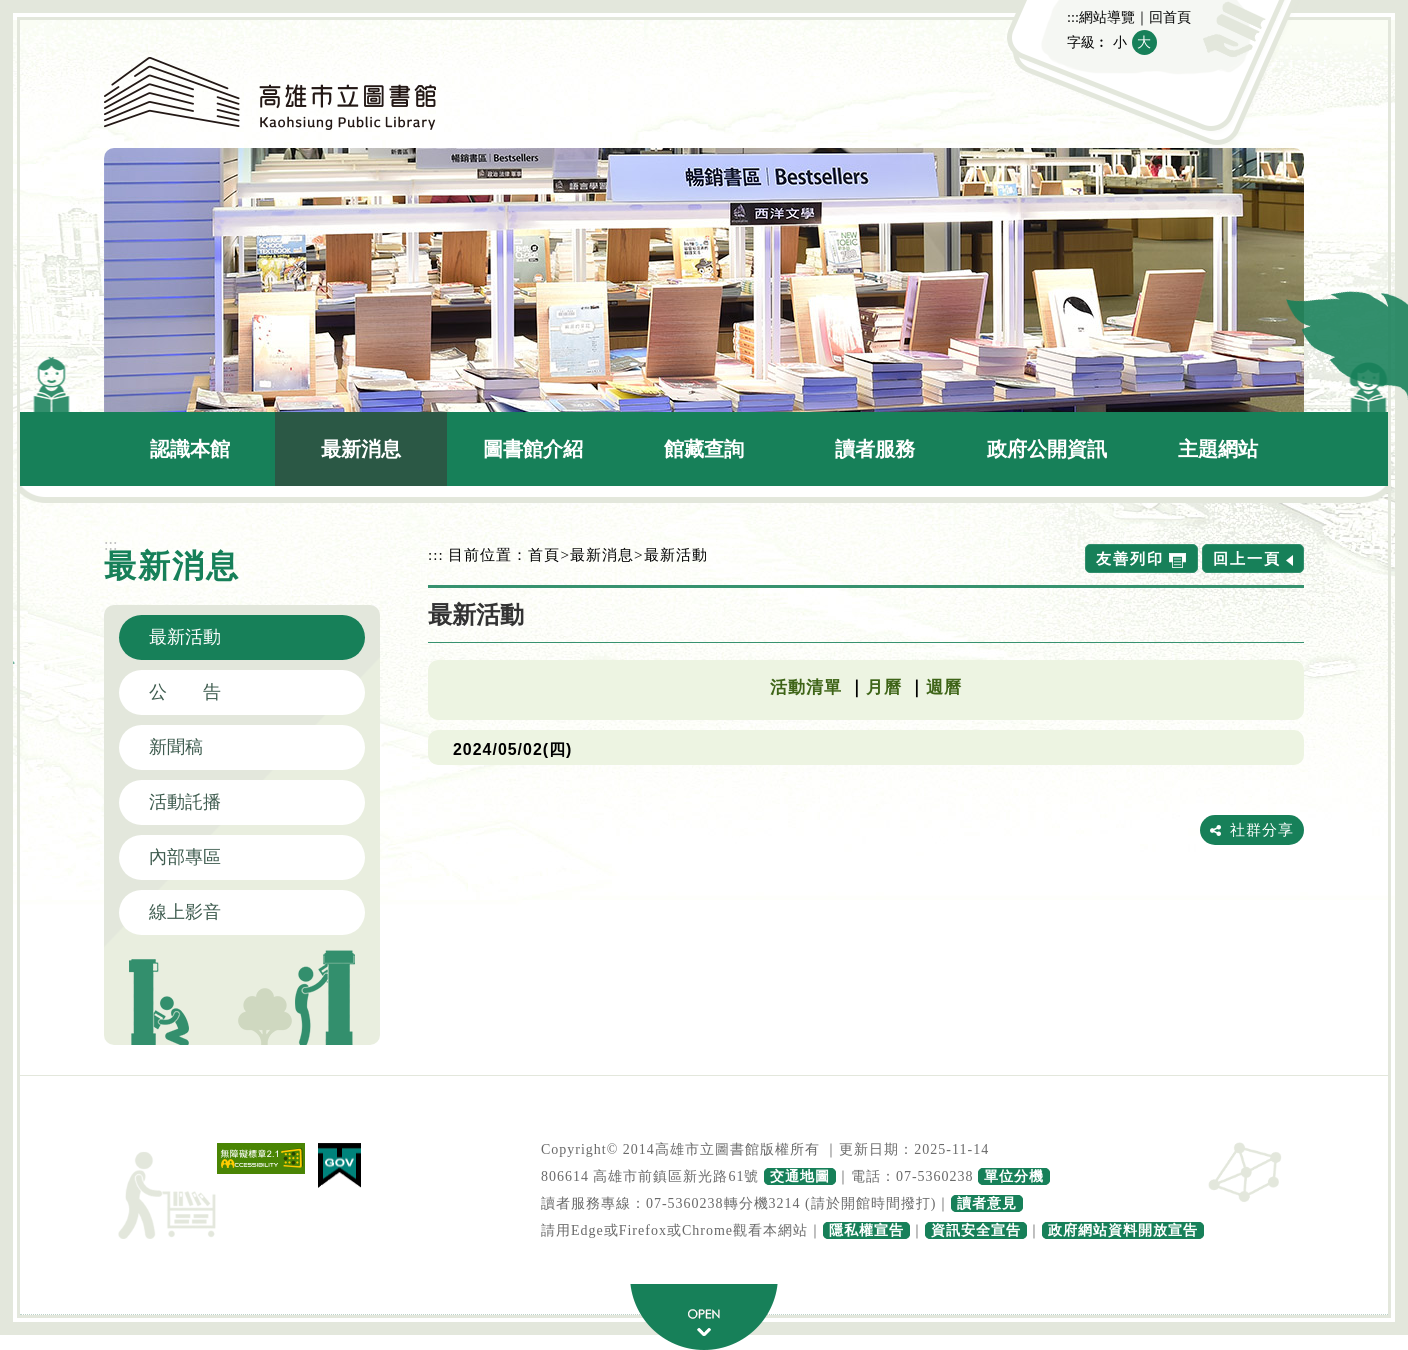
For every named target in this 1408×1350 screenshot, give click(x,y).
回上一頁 (1247, 558)
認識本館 (190, 449)
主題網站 (1218, 449)
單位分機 (1014, 1176)
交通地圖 (800, 1176)
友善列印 (1130, 558)
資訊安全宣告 (976, 1230)
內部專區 (185, 857)
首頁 (544, 554)
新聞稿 (176, 747)
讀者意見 (987, 1203)
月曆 (884, 687)
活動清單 (806, 687)
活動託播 (185, 802)
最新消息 (361, 449)
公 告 (185, 692)
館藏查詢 (704, 449)
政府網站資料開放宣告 (1123, 1230)
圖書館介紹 (533, 449)
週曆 (944, 687)
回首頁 (1170, 17)
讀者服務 (875, 449)
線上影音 (185, 912)
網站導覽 (1107, 17)
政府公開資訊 (1047, 449)
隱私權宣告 (866, 1230)
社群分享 (1262, 829)
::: (1073, 17)
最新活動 (185, 637)
